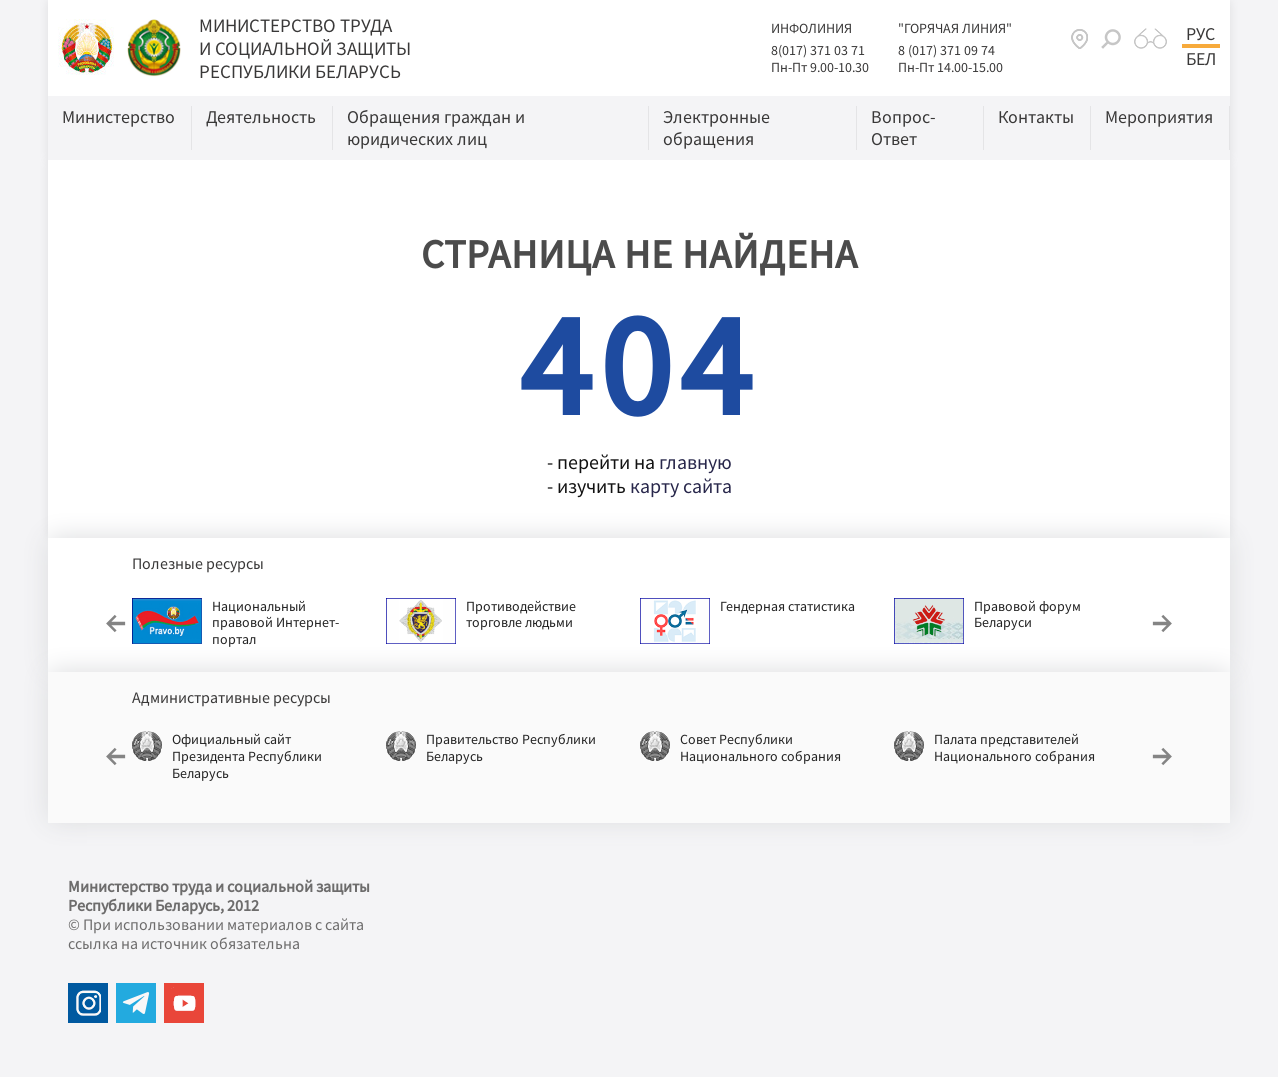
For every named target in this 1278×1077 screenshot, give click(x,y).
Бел (1201, 59)
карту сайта (681, 485)
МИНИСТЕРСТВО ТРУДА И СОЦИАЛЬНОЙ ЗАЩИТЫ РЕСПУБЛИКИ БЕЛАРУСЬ (305, 48)
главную (695, 461)
